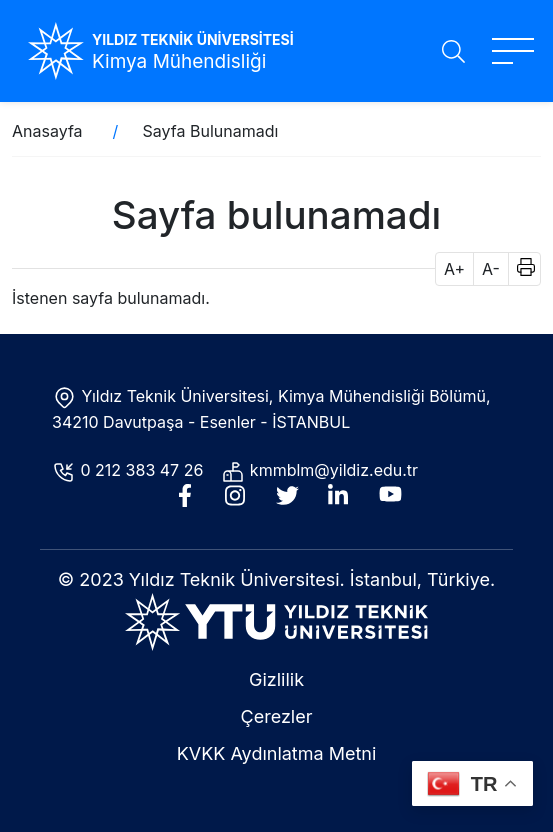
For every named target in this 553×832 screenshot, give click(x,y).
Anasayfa (47, 131)
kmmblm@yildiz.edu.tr (336, 470)
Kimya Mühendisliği (179, 61)
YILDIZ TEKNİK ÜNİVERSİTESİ (193, 39)
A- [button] (491, 269)
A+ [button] (454, 269)
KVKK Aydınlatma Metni (277, 753)
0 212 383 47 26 (144, 470)
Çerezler (277, 716)
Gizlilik (276, 679)
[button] (519, 269)
